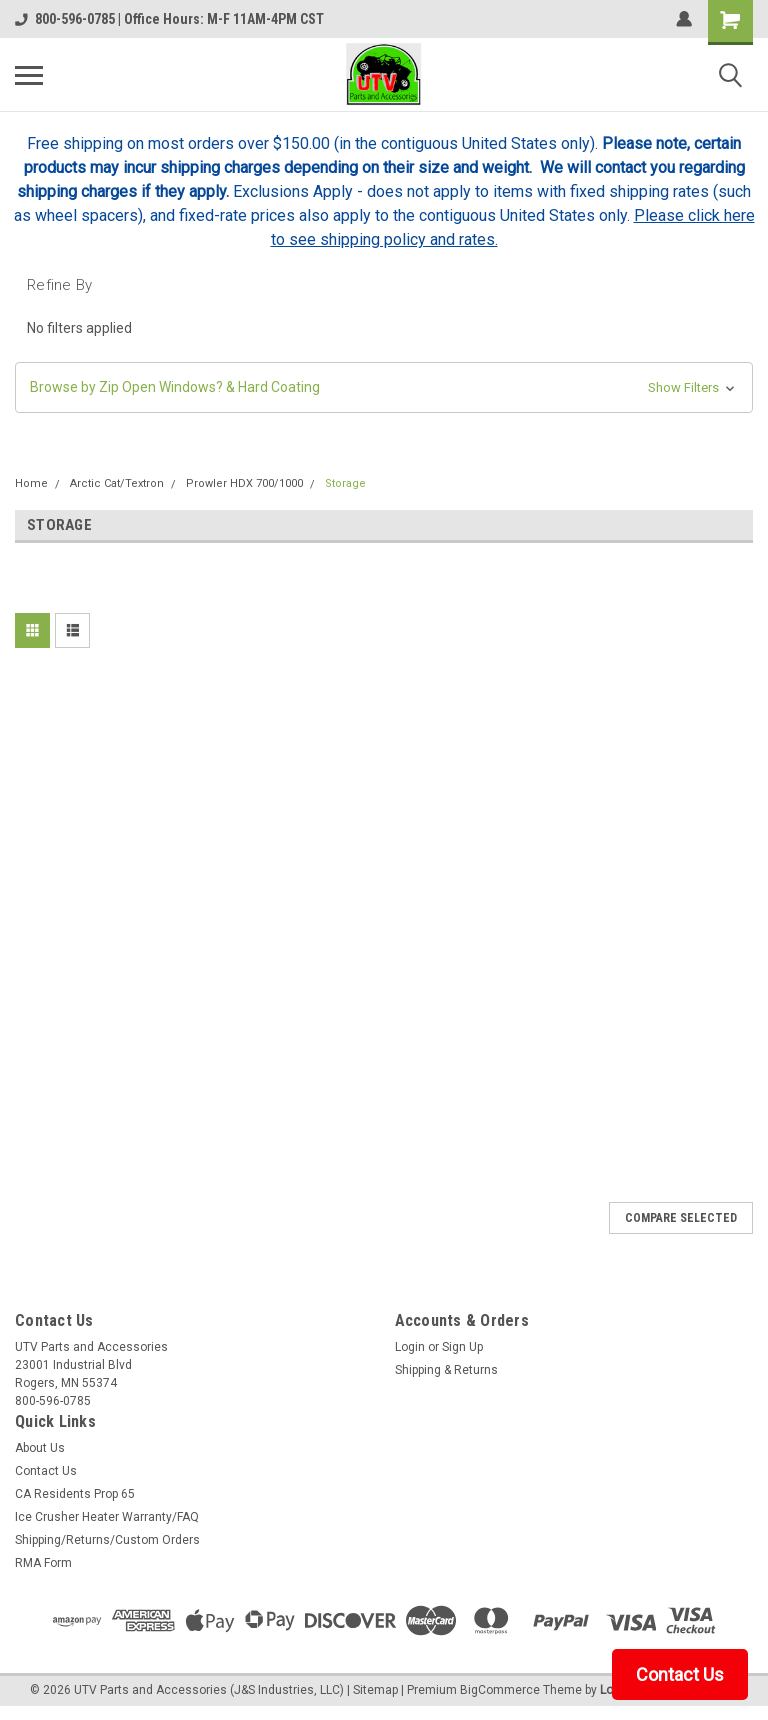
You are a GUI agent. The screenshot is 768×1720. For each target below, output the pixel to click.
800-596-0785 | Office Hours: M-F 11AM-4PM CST (169, 19)
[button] (384, 387)
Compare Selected (681, 1218)
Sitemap (375, 1690)
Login (410, 1347)
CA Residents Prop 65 (75, 1494)
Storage (345, 483)
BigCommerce (500, 1690)
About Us (40, 1448)
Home (31, 483)
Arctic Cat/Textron (117, 483)
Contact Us (46, 1471)
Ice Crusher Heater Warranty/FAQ (107, 1517)
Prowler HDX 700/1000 (244, 483)
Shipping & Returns (446, 1370)
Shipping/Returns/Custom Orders (107, 1540)
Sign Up (462, 1347)
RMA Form (43, 1563)
